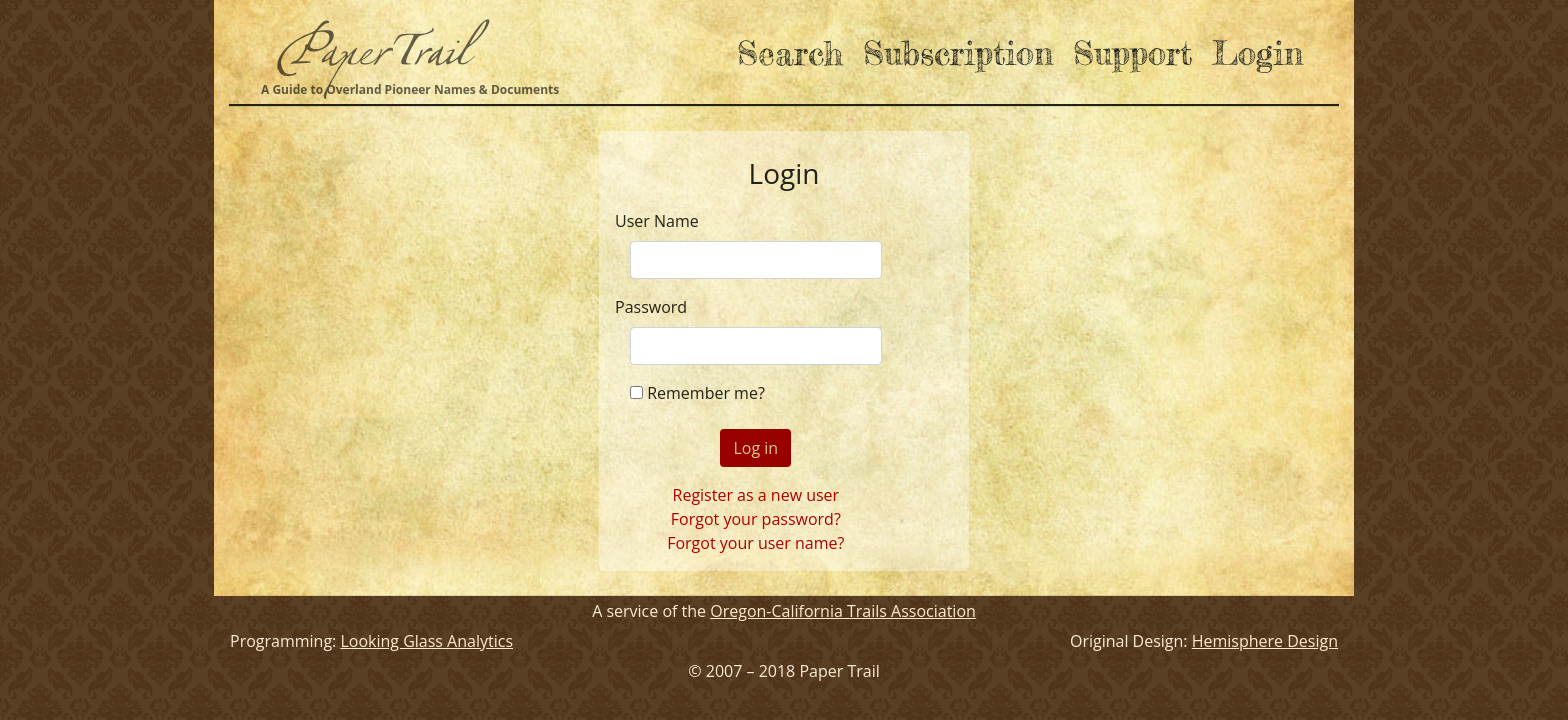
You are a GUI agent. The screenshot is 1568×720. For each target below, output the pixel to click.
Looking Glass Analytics (426, 641)
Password (651, 307)
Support (1132, 52)
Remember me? (706, 393)
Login (1257, 52)
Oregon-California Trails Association (843, 611)
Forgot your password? (756, 519)
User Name (657, 221)
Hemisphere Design (1265, 641)
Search (790, 52)
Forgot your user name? (755, 543)
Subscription (958, 52)
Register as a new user (756, 495)
